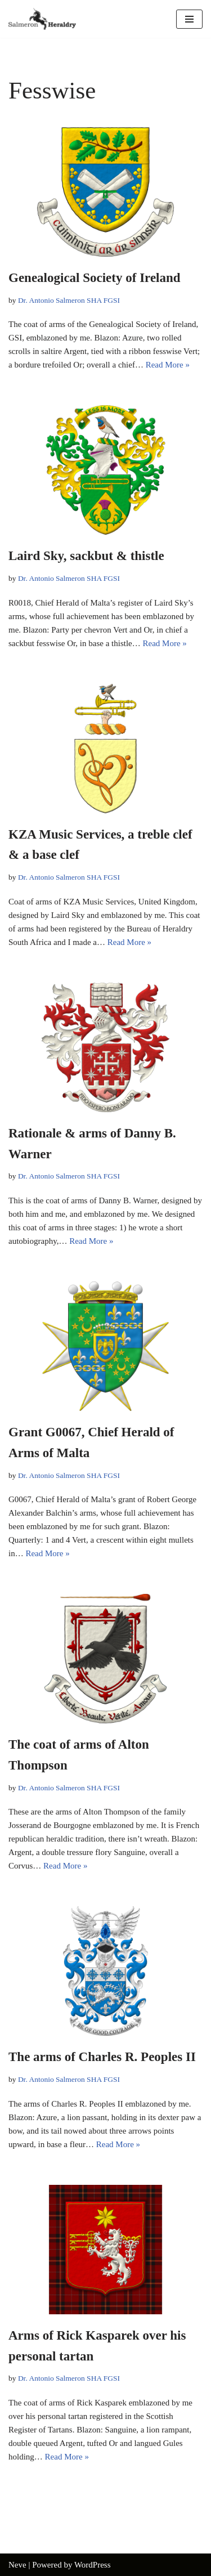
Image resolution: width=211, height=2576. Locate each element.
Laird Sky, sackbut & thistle (86, 556)
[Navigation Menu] (189, 19)
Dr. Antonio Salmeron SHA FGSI (69, 300)
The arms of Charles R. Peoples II (102, 2057)
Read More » (168, 364)
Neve (17, 2564)
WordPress (92, 2564)
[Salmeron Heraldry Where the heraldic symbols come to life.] (42, 19)
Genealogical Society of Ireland (94, 278)
